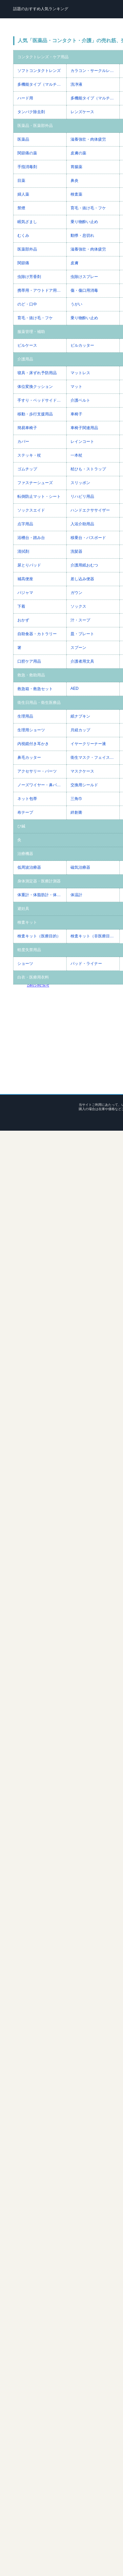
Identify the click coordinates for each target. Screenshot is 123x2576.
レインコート (82, 441)
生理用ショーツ (31, 730)
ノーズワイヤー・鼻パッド (41, 785)
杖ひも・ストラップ (88, 469)
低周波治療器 (29, 867)
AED (75, 688)
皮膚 (74, 263)
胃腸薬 (76, 167)
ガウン (76, 592)
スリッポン (80, 482)
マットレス (80, 373)
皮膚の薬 (78, 153)
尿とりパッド (29, 565)
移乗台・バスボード (88, 537)
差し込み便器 (82, 579)
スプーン (78, 647)
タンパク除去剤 (31, 112)
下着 (21, 606)
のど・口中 (27, 304)
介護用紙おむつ (84, 565)
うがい (76, 304)
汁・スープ (80, 620)
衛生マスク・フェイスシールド (95, 757)
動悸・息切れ (82, 235)
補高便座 (25, 579)
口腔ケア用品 (29, 661)
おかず (23, 620)
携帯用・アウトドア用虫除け (41, 290)
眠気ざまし (27, 221)
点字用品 (25, 524)
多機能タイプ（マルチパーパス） (41, 84)
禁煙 (21, 208)
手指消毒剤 (27, 167)
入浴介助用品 (82, 524)
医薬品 (23, 139)
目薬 (21, 180)
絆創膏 (76, 812)
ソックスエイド (31, 510)
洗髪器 (76, 551)
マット (76, 386)
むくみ (23, 235)
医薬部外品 (27, 249)
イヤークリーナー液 (88, 743)
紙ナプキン (80, 716)
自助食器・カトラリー (37, 634)
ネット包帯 (27, 798)
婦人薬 (23, 194)
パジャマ (25, 592)
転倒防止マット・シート (39, 496)
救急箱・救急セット (35, 689)
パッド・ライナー (86, 963)
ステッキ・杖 (29, 455)
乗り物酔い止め (84, 221)
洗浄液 (76, 84)
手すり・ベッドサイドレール (41, 400)
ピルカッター (82, 345)
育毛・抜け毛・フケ (88, 208)
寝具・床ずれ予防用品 (37, 373)
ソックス (78, 606)
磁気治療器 (80, 867)
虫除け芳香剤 (29, 276)
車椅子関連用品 (84, 428)
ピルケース (27, 345)
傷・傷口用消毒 (84, 290)
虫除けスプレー (84, 276)
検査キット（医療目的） (39, 936)
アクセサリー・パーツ (37, 771)
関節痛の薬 (27, 153)
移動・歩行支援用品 (35, 414)
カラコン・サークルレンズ (94, 70)
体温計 (76, 895)
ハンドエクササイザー (90, 510)
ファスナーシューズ (35, 482)
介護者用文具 (82, 661)
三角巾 (76, 798)
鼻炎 (74, 180)
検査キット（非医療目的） (94, 936)
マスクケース (82, 771)
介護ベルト (80, 400)
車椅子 (76, 414)
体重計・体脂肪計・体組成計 (41, 895)
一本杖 (76, 455)
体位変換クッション (35, 386)
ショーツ (25, 963)
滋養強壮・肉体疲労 (88, 139)
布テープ (25, 812)
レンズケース (82, 112)
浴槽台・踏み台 (31, 537)
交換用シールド (84, 785)
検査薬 (76, 194)
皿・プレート (82, 634)
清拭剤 (23, 551)
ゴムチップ (27, 469)
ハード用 (25, 98)
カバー (23, 441)
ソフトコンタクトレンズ (39, 70)
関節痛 (23, 263)
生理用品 (25, 716)
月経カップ (80, 730)
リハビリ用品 (82, 496)
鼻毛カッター (29, 757)
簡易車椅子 (27, 428)
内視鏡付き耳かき (33, 743)
